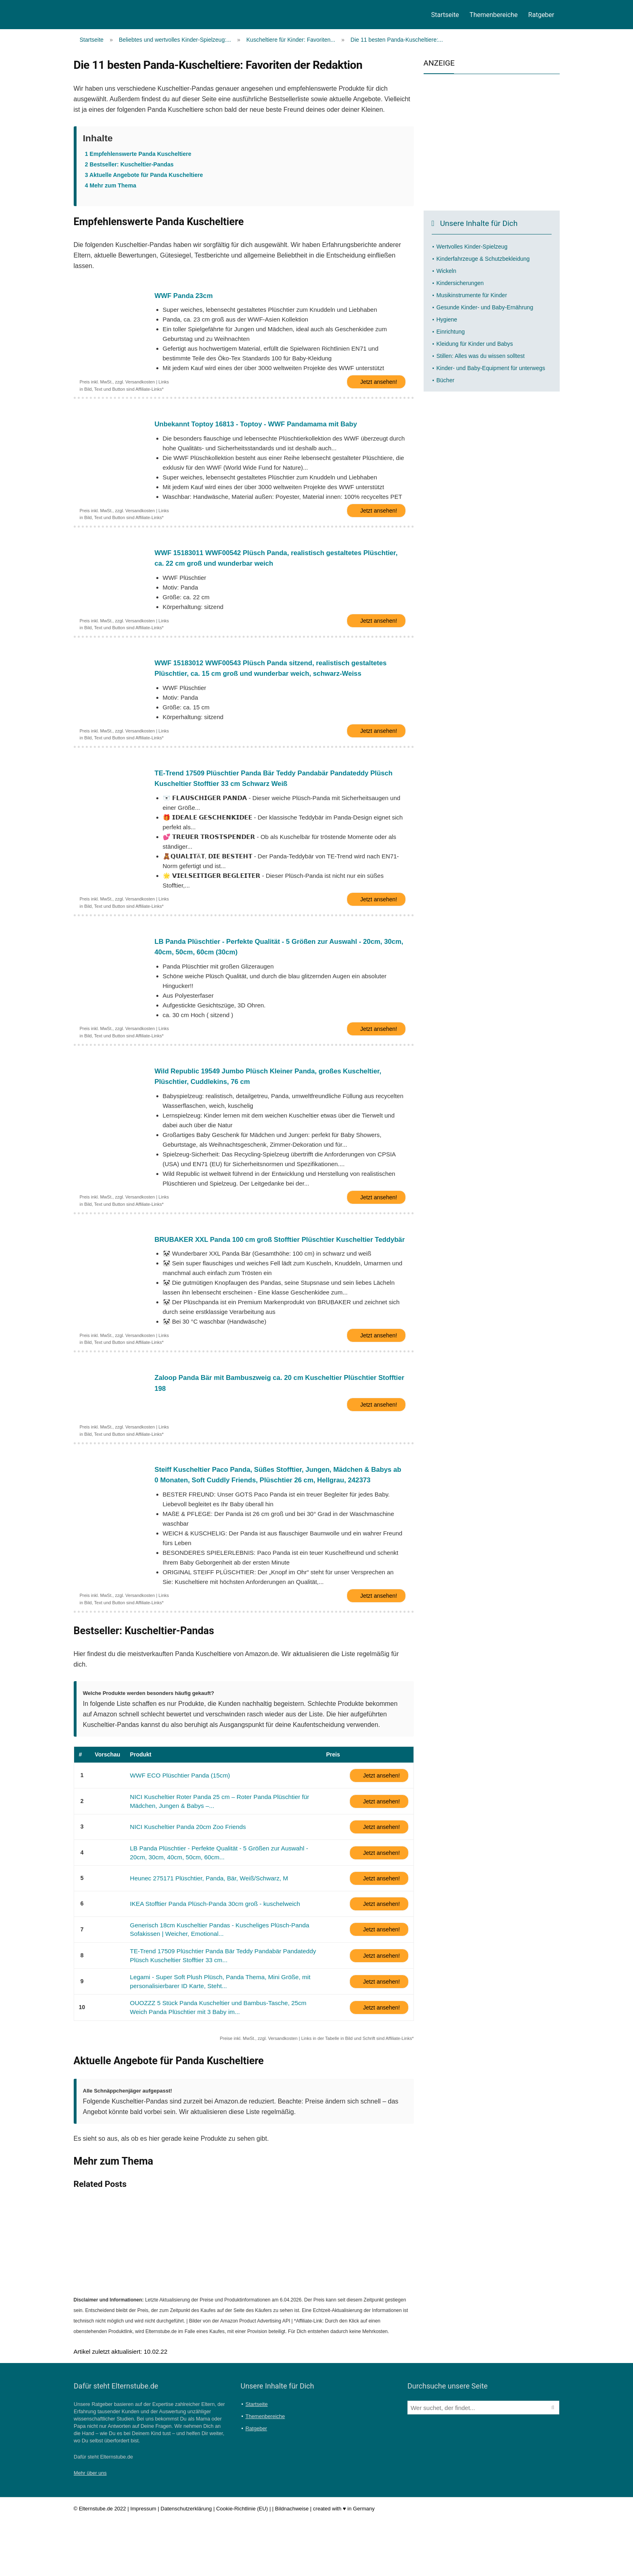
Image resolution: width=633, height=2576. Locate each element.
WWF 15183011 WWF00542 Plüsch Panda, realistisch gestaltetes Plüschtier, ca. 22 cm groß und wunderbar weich (266, 566)
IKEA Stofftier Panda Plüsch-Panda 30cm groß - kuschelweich (208, 1962)
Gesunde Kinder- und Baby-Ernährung (485, 307)
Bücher (445, 380)
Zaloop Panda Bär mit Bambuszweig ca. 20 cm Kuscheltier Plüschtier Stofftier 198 (274, 1427)
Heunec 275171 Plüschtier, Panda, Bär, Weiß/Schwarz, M (202, 1936)
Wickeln (446, 271)
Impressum (143, 2565)
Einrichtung (451, 331)
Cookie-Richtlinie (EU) (242, 2565)
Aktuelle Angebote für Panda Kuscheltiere (144, 175)
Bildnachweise (292, 2565)
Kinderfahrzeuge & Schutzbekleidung (483, 258)
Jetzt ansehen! (378, 385)
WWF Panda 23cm (186, 296)
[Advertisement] (492, 139)
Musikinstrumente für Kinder (472, 295)
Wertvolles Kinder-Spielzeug (472, 246)
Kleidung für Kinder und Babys (475, 344)
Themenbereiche (493, 15)
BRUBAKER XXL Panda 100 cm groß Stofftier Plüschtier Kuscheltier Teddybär (272, 1274)
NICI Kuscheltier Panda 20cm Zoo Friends (183, 1885)
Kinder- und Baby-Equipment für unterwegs (491, 368)
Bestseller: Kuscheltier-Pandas (129, 164)
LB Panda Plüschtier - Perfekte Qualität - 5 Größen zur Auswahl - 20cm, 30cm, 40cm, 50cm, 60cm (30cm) (277, 968)
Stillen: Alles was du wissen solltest (481, 356)
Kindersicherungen (460, 283)
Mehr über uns (90, 2529)
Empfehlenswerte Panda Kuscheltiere (138, 154)
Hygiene (447, 319)
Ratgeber (541, 15)
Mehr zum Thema (110, 185)
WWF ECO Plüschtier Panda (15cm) (176, 1834)
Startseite (445, 15)
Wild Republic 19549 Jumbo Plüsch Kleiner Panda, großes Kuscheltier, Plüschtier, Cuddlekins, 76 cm (277, 1101)
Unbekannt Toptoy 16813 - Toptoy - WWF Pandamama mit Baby (264, 428)
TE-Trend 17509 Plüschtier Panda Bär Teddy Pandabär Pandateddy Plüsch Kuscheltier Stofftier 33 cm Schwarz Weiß (270, 795)
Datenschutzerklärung (186, 2565)
